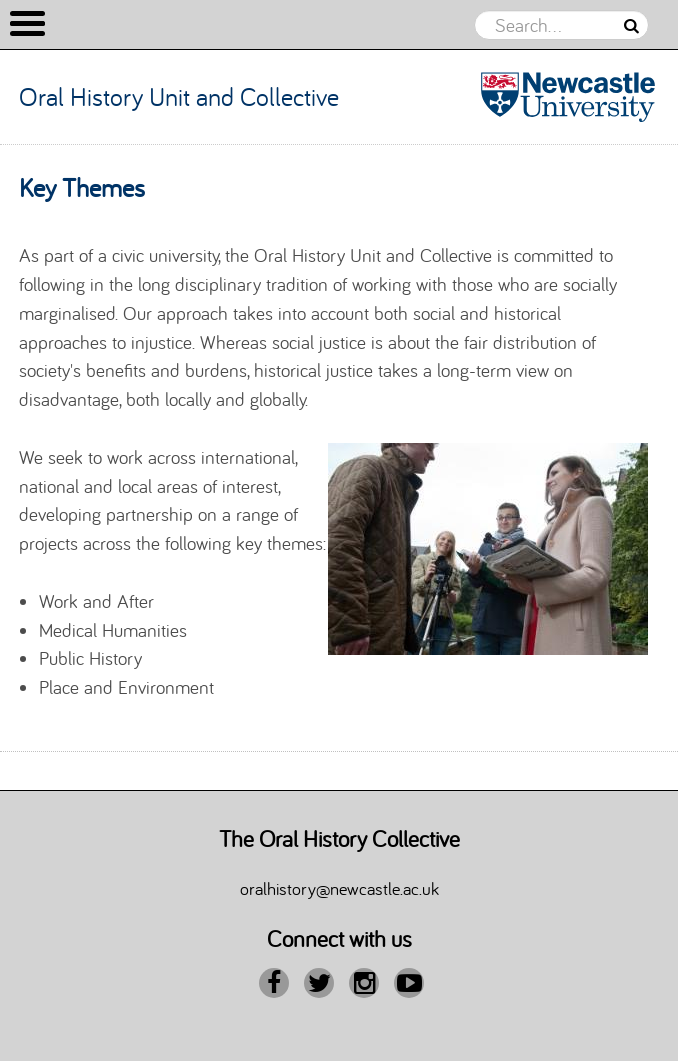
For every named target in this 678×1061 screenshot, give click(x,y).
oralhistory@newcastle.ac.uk (339, 888)
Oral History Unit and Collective (179, 96)
